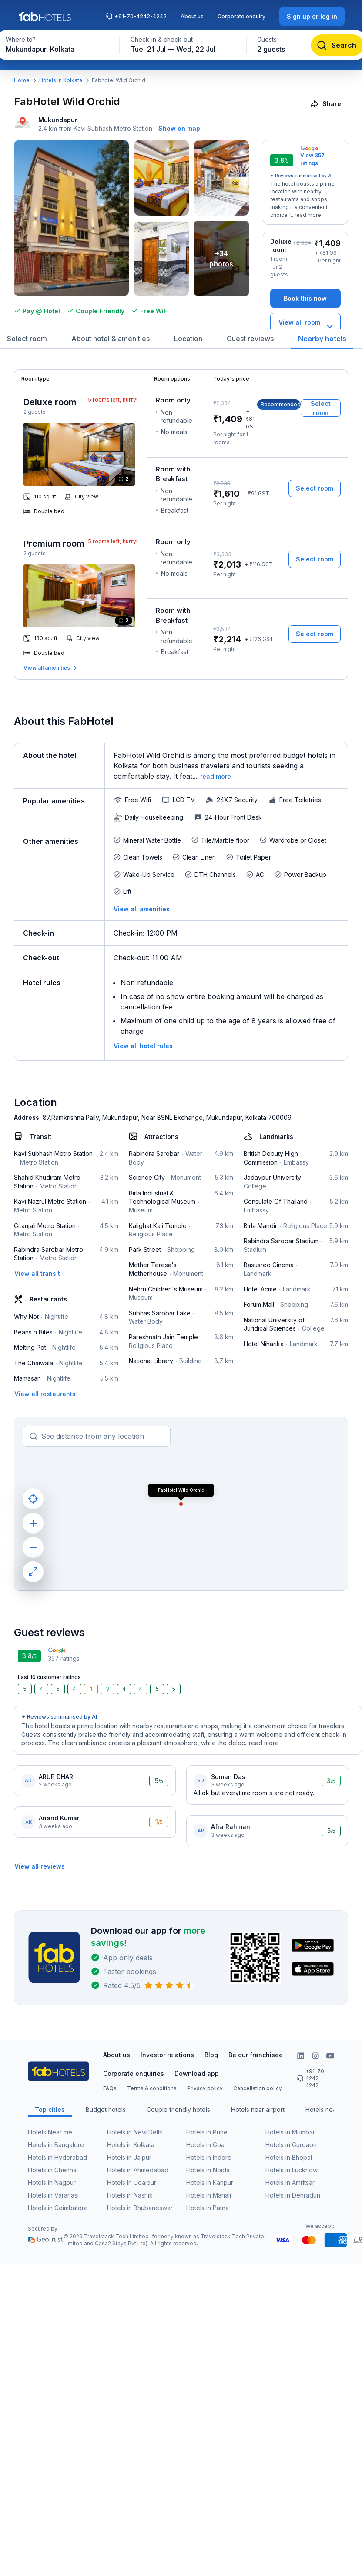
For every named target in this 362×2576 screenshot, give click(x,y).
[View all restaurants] (45, 1393)
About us (192, 16)
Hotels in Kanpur (209, 2182)
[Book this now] (305, 298)
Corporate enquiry (241, 16)
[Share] (326, 104)
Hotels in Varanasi (53, 2195)
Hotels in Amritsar (290, 2182)
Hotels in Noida (208, 2170)
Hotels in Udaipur (131, 2182)
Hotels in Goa (205, 2144)
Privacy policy (205, 2088)
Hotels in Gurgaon (291, 2144)
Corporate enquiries (133, 2073)
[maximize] (33, 1571)
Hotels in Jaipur (129, 2157)
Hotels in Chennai (53, 2170)
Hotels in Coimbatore (58, 2207)
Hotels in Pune (207, 2132)
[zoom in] (33, 1523)
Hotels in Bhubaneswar (140, 2207)
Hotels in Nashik (130, 2195)
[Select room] (321, 408)
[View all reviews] (39, 1866)
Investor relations (167, 2054)
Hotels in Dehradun (292, 2195)
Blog (211, 2054)
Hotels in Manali (208, 2195)
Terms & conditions (152, 2088)
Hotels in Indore (208, 2157)
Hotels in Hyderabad (57, 2157)
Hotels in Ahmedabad (137, 2170)
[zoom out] (33, 1547)
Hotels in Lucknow (291, 2170)
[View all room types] (305, 327)
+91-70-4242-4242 (136, 16)
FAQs (110, 2088)
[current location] (33, 1498)
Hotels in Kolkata (60, 80)
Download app (196, 2073)
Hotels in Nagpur (52, 2182)
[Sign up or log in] (312, 16)
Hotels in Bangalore (56, 2144)
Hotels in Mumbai (289, 2132)
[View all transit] (37, 1273)
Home (22, 80)
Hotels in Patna (207, 2207)
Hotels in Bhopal (288, 2157)
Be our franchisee (255, 2054)
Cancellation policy (257, 2088)
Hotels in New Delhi (135, 2132)
